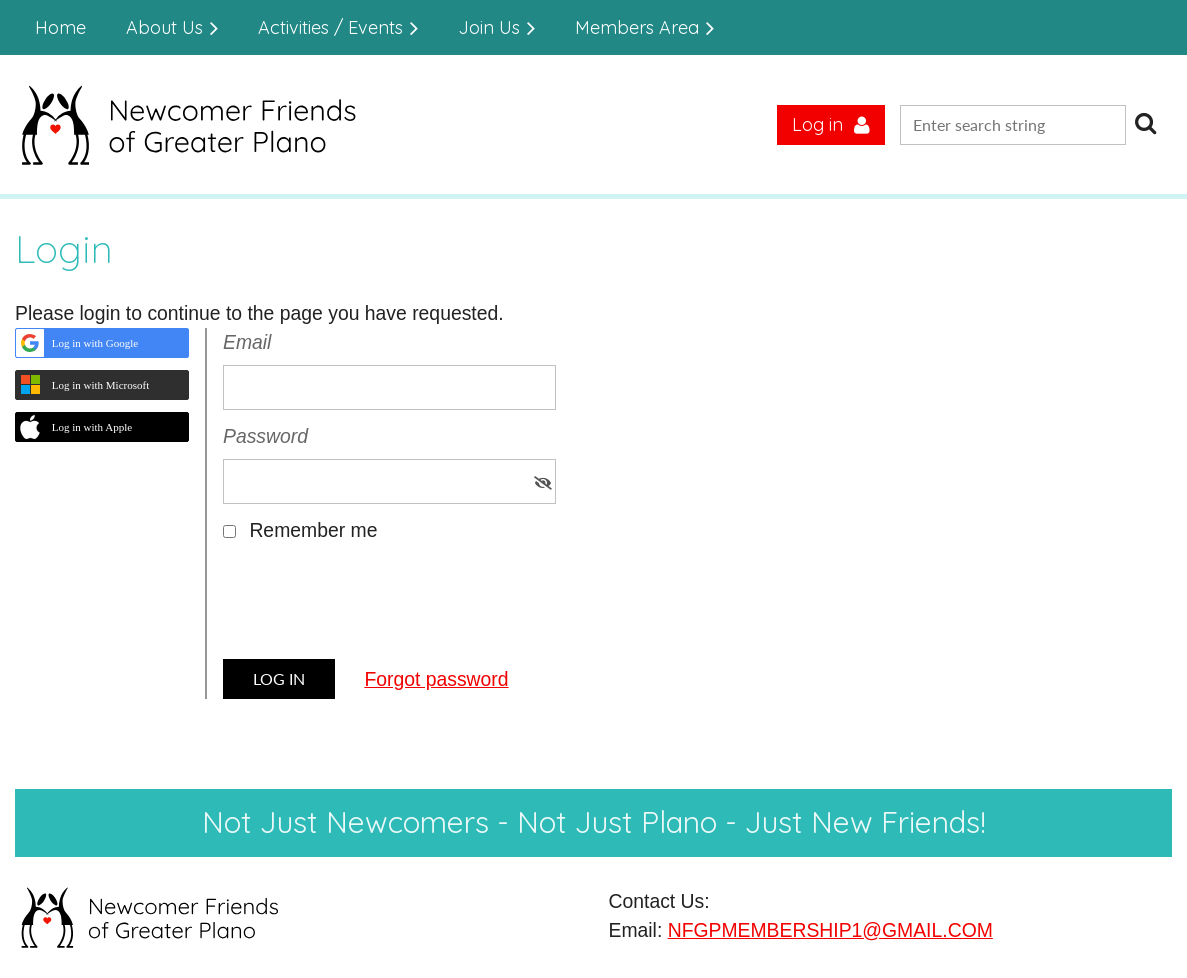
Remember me (313, 530)
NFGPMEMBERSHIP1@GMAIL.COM (830, 930)
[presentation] (375, 608)
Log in (817, 124)
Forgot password (436, 679)
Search (1145, 123)
